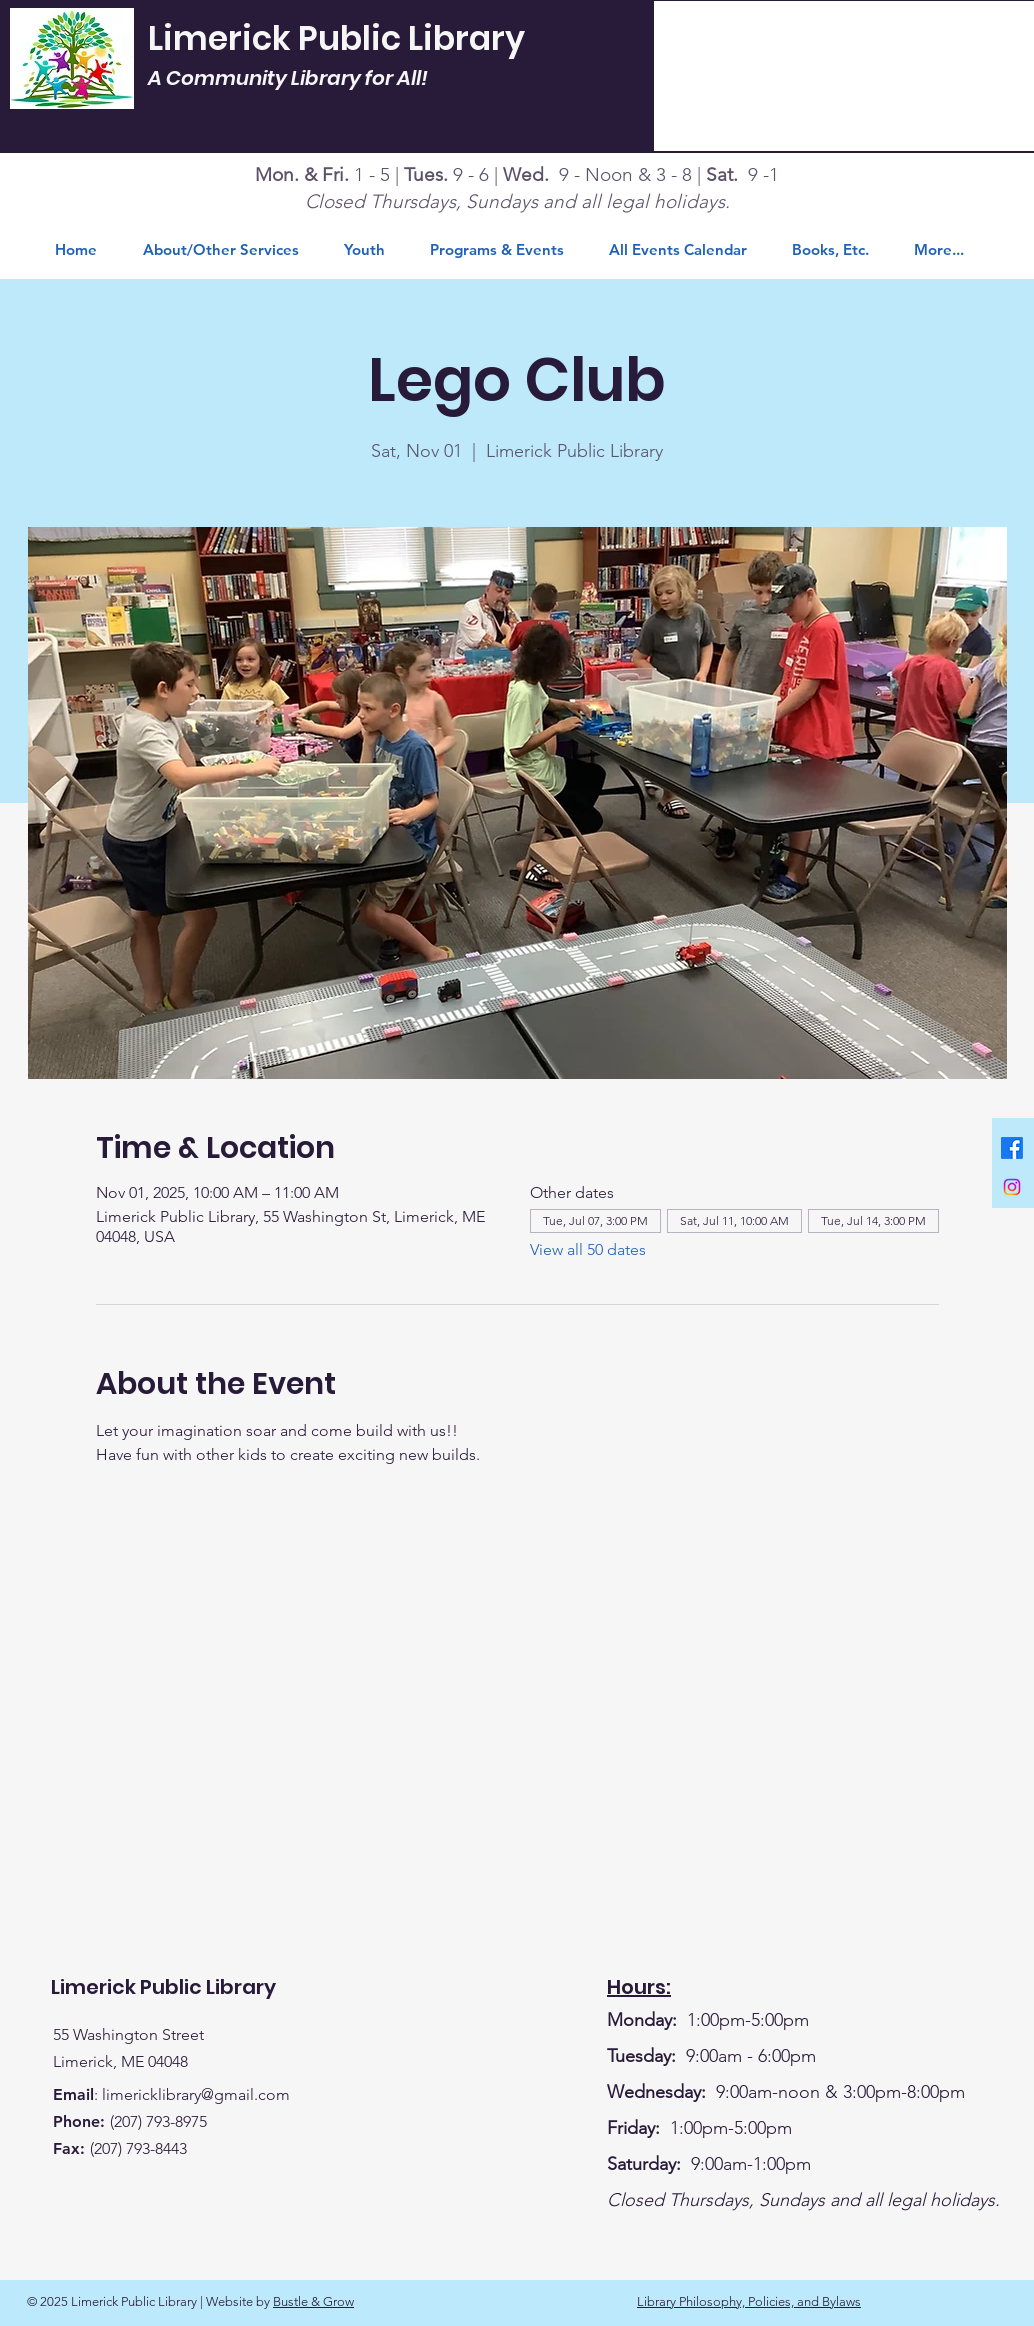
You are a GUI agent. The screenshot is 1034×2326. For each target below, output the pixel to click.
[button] (838, 250)
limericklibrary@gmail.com (196, 2094)
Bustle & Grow (313, 2301)
